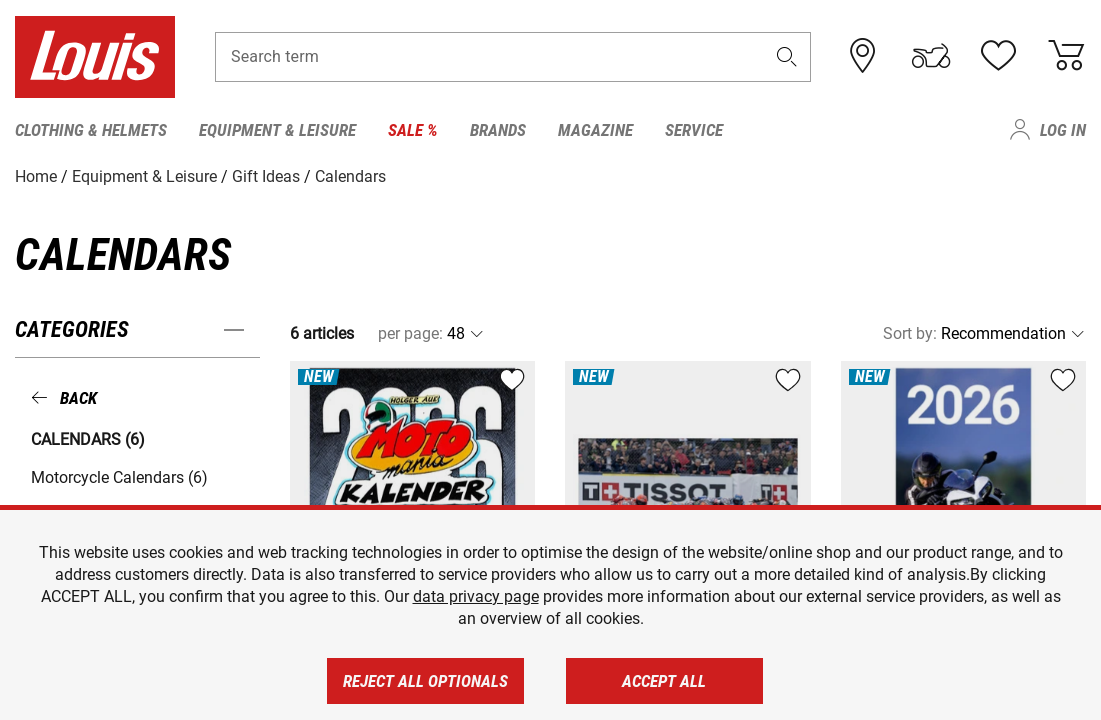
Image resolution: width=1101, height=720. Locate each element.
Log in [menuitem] (1063, 130)
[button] (786, 56)
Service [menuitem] (694, 130)
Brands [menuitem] (498, 130)
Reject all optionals (425, 681)
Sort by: (910, 333)
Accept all (664, 681)
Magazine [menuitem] (595, 130)
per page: (410, 333)
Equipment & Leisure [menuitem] (277, 130)
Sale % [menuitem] (413, 130)
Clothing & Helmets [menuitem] (91, 130)
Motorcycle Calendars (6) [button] (119, 477)
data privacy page (476, 596)
